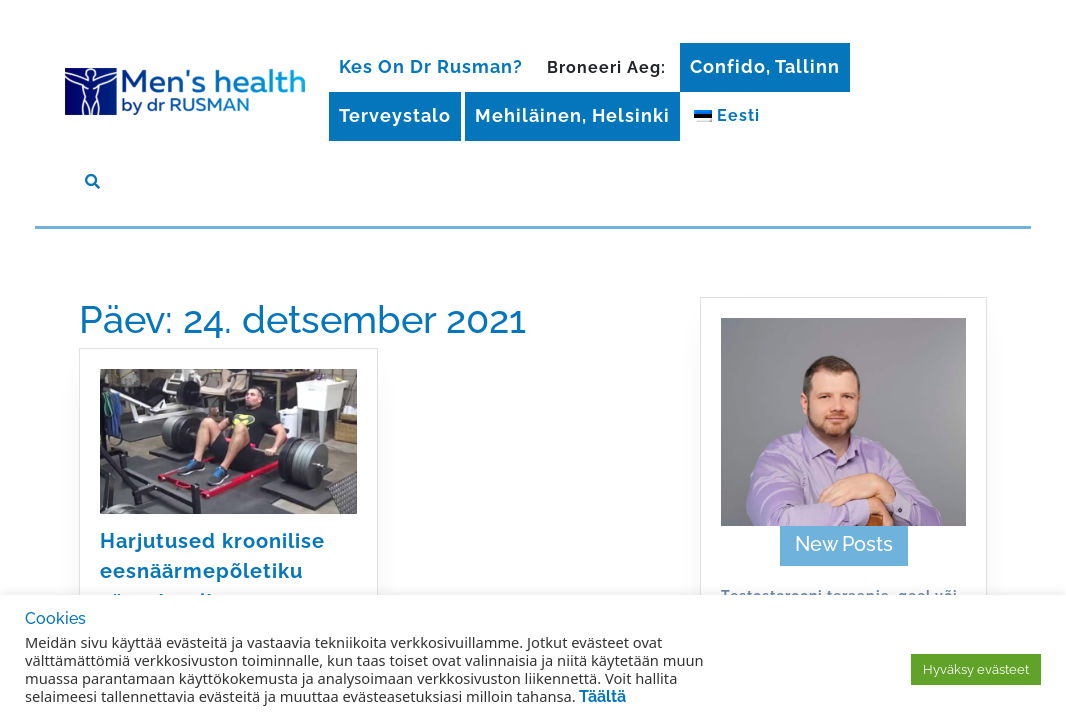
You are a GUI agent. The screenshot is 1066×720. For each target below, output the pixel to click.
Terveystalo (395, 115)
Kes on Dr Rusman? (431, 66)
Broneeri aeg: (606, 67)
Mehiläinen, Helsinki (572, 115)
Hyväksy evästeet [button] (976, 669)
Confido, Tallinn (765, 66)
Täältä (602, 696)
